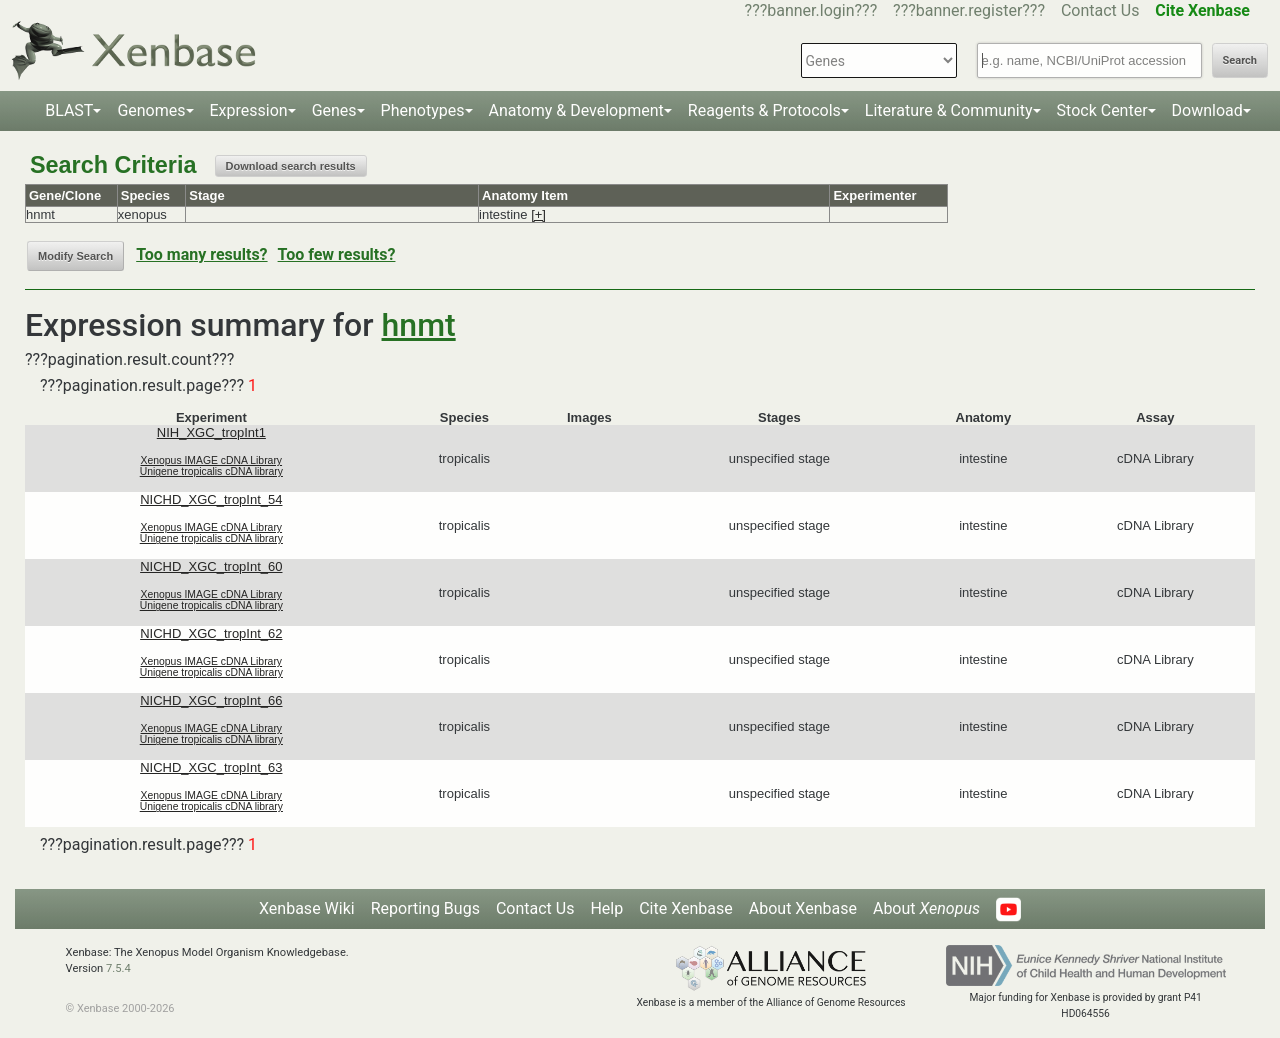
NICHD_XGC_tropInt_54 (211, 499)
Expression (249, 110)
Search (1240, 60)
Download (1207, 110)
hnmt (419, 325)
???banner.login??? (811, 10)
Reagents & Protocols (764, 110)
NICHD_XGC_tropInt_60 (211, 566)
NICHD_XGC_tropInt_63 (211, 767)
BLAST (69, 110)
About (926, 908)
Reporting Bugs (425, 908)
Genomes (151, 110)
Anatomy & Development (576, 110)
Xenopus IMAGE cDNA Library (212, 460)
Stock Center (1102, 110)
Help (606, 908)
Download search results (291, 166)
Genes (334, 110)
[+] (538, 214)
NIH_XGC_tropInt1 (211, 432)
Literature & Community (949, 110)
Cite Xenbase (686, 908)
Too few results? (337, 254)
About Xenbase (803, 908)
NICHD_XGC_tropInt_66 (211, 700)
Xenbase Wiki (307, 908)
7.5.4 (118, 968)
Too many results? (201, 254)
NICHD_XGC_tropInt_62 (211, 633)
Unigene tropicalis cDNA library (211, 471)
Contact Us (1100, 10)
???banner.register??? (969, 10)
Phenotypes (423, 110)
